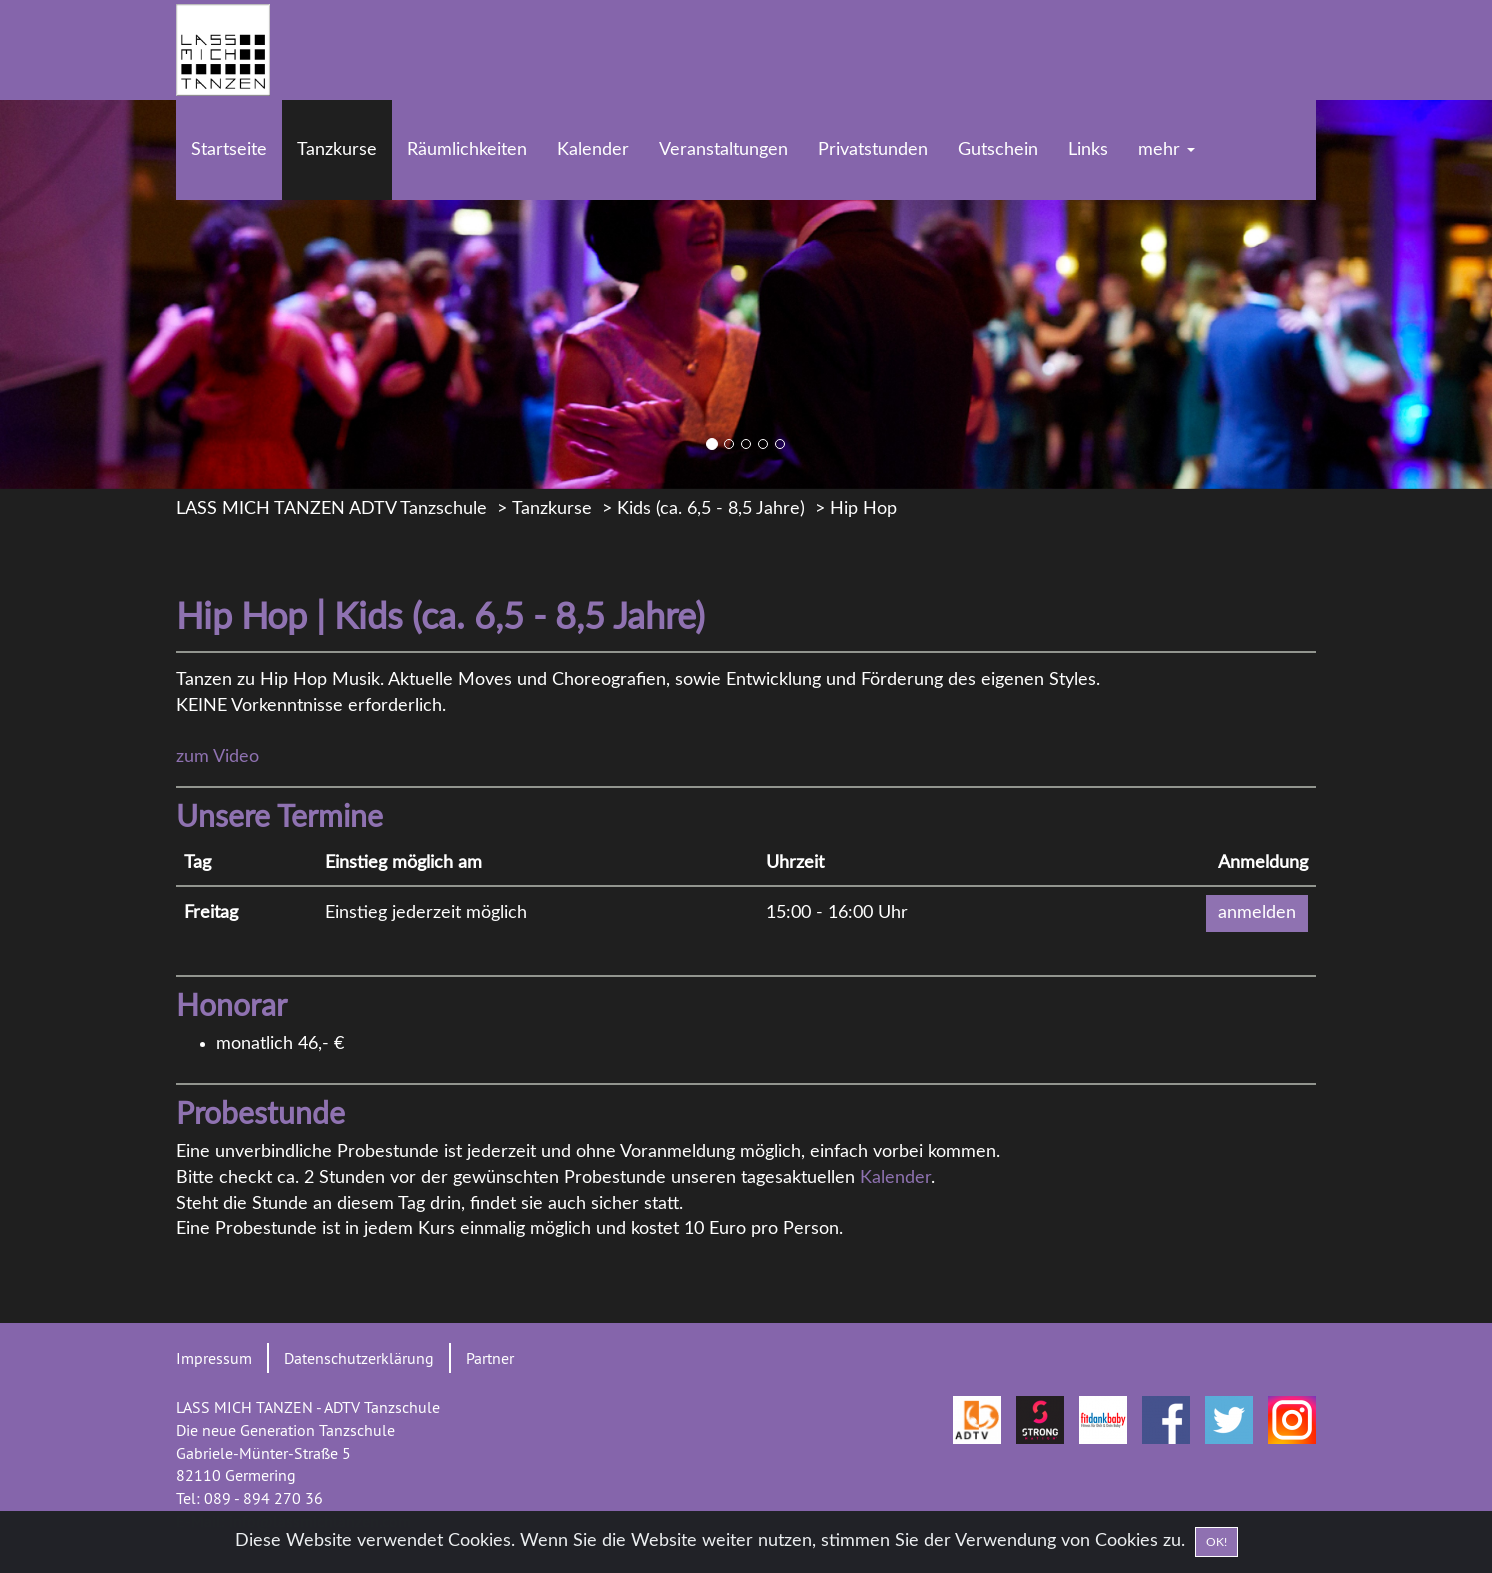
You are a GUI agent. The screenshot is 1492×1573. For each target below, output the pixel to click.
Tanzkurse (337, 150)
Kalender (593, 150)
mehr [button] (1166, 150)
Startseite (229, 150)
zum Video (217, 757)
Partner (490, 1358)
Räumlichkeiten (467, 150)
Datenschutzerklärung (359, 1358)
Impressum (214, 1358)
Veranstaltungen (723, 150)
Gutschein (998, 150)
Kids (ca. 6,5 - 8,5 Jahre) (711, 509)
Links (1088, 150)
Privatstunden (873, 150)
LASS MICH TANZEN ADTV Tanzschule (331, 509)
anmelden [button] (1257, 913)
